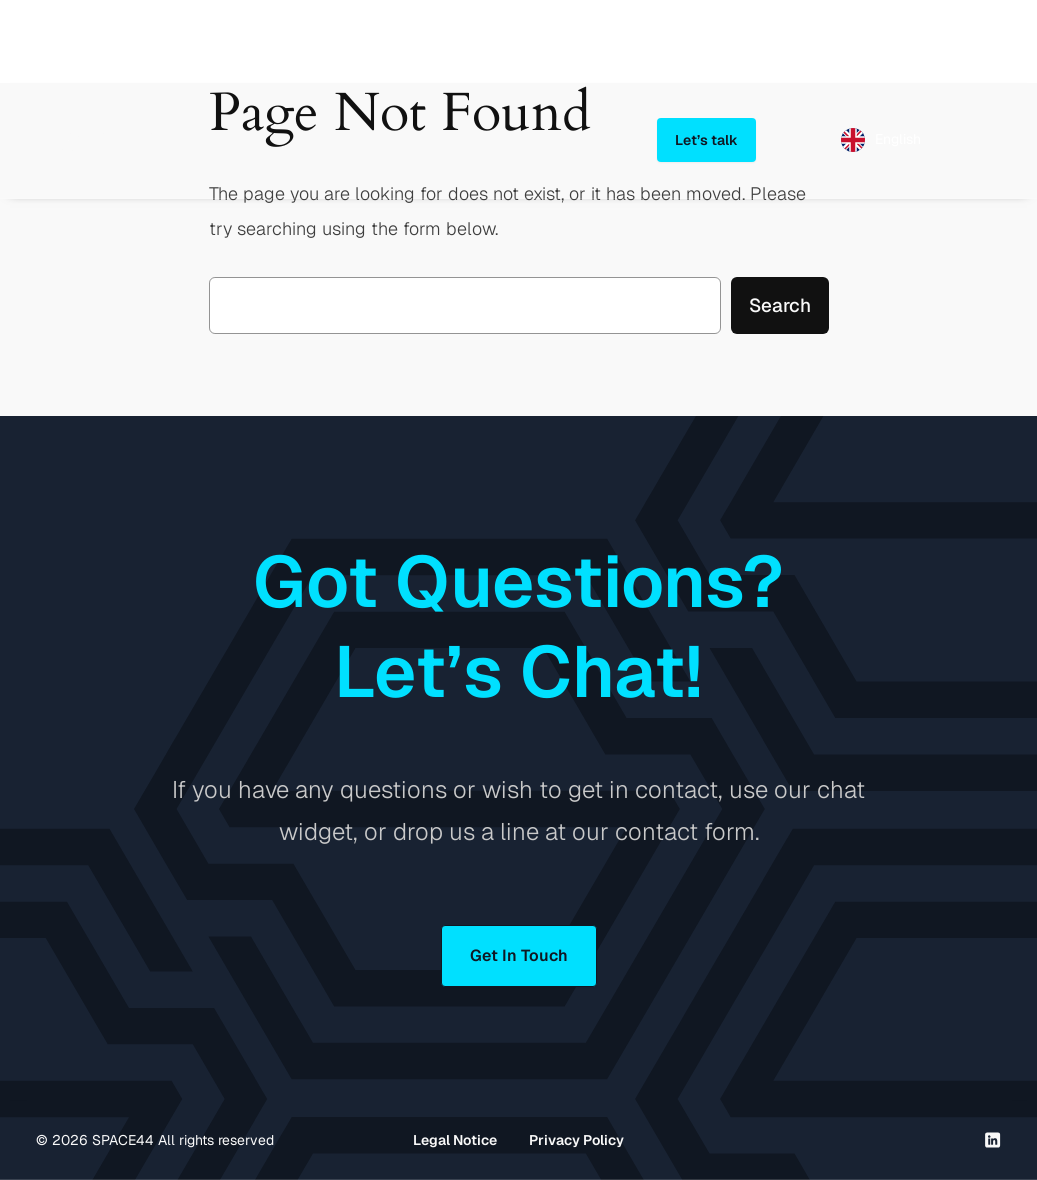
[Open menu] (989, 140)
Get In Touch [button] (519, 955)
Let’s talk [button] (706, 140)
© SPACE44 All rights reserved (155, 1140)
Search (780, 305)
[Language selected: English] (881, 140)
